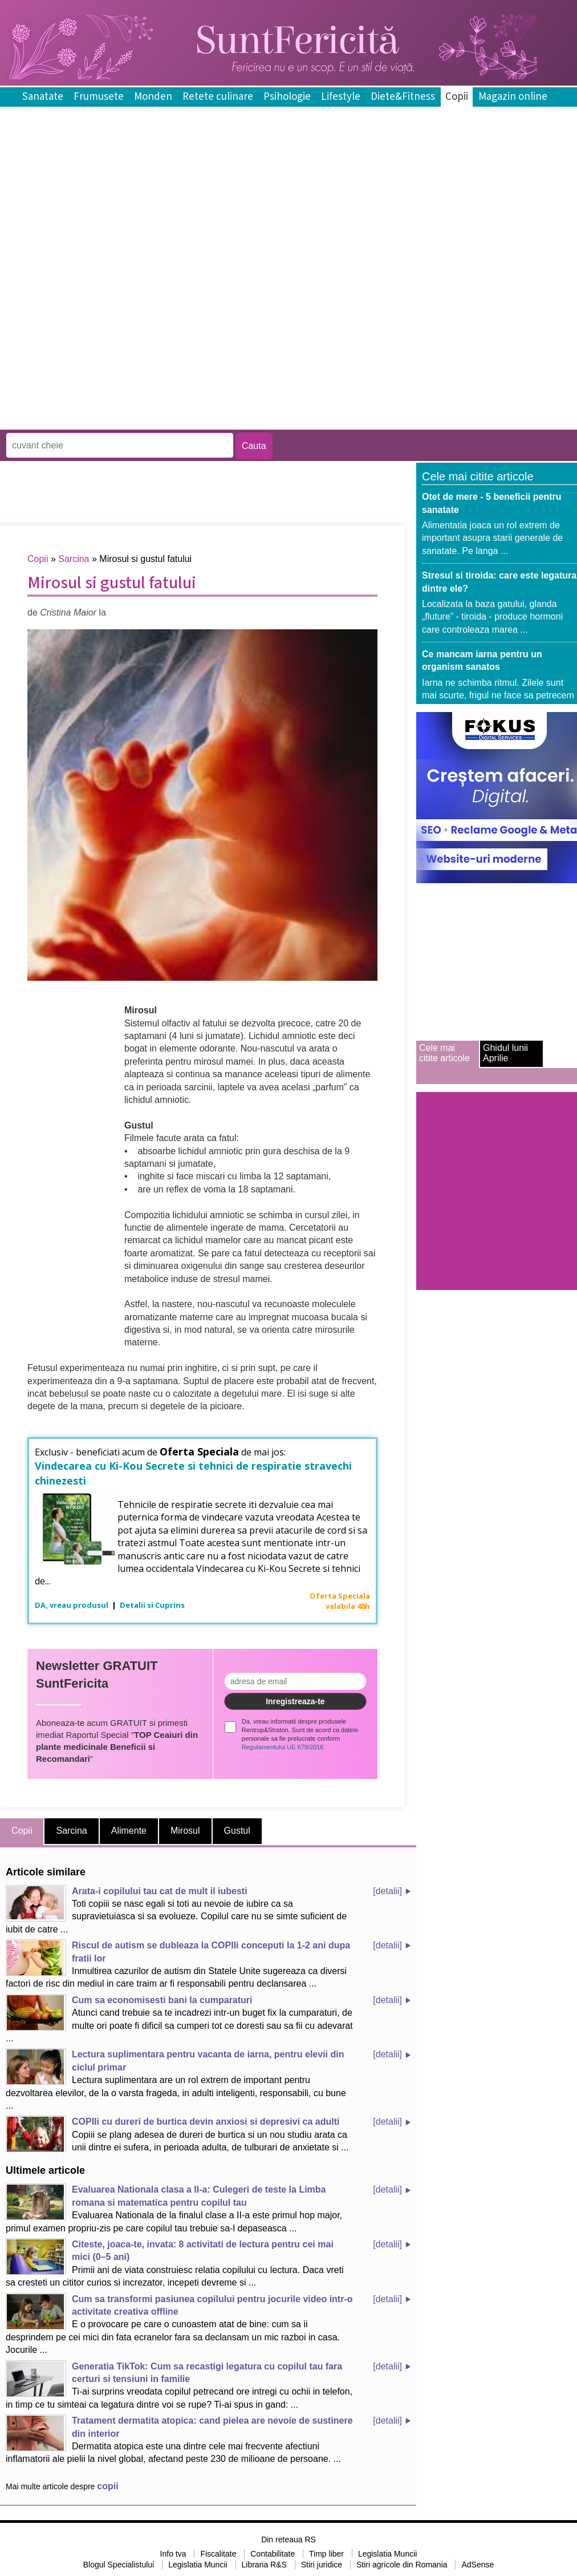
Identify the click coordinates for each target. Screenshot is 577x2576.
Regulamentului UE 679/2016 (283, 1747)
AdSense (477, 2564)
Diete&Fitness (403, 96)
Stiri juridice (321, 2564)
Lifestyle (340, 96)
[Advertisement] (133, 346)
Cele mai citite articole (444, 1053)
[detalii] (387, 1891)
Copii (456, 96)
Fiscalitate (218, 2553)
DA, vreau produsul (72, 1605)
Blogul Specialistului (119, 2564)
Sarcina (73, 559)
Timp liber (326, 2553)
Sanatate (42, 96)
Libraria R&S (264, 2564)
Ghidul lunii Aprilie (505, 1053)
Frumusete (99, 96)
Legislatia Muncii (387, 2553)
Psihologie (287, 96)
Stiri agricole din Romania (402, 2564)
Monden (153, 96)
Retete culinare (217, 96)
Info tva (173, 2553)
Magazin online (512, 96)
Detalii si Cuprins (152, 1605)
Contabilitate (272, 2553)
